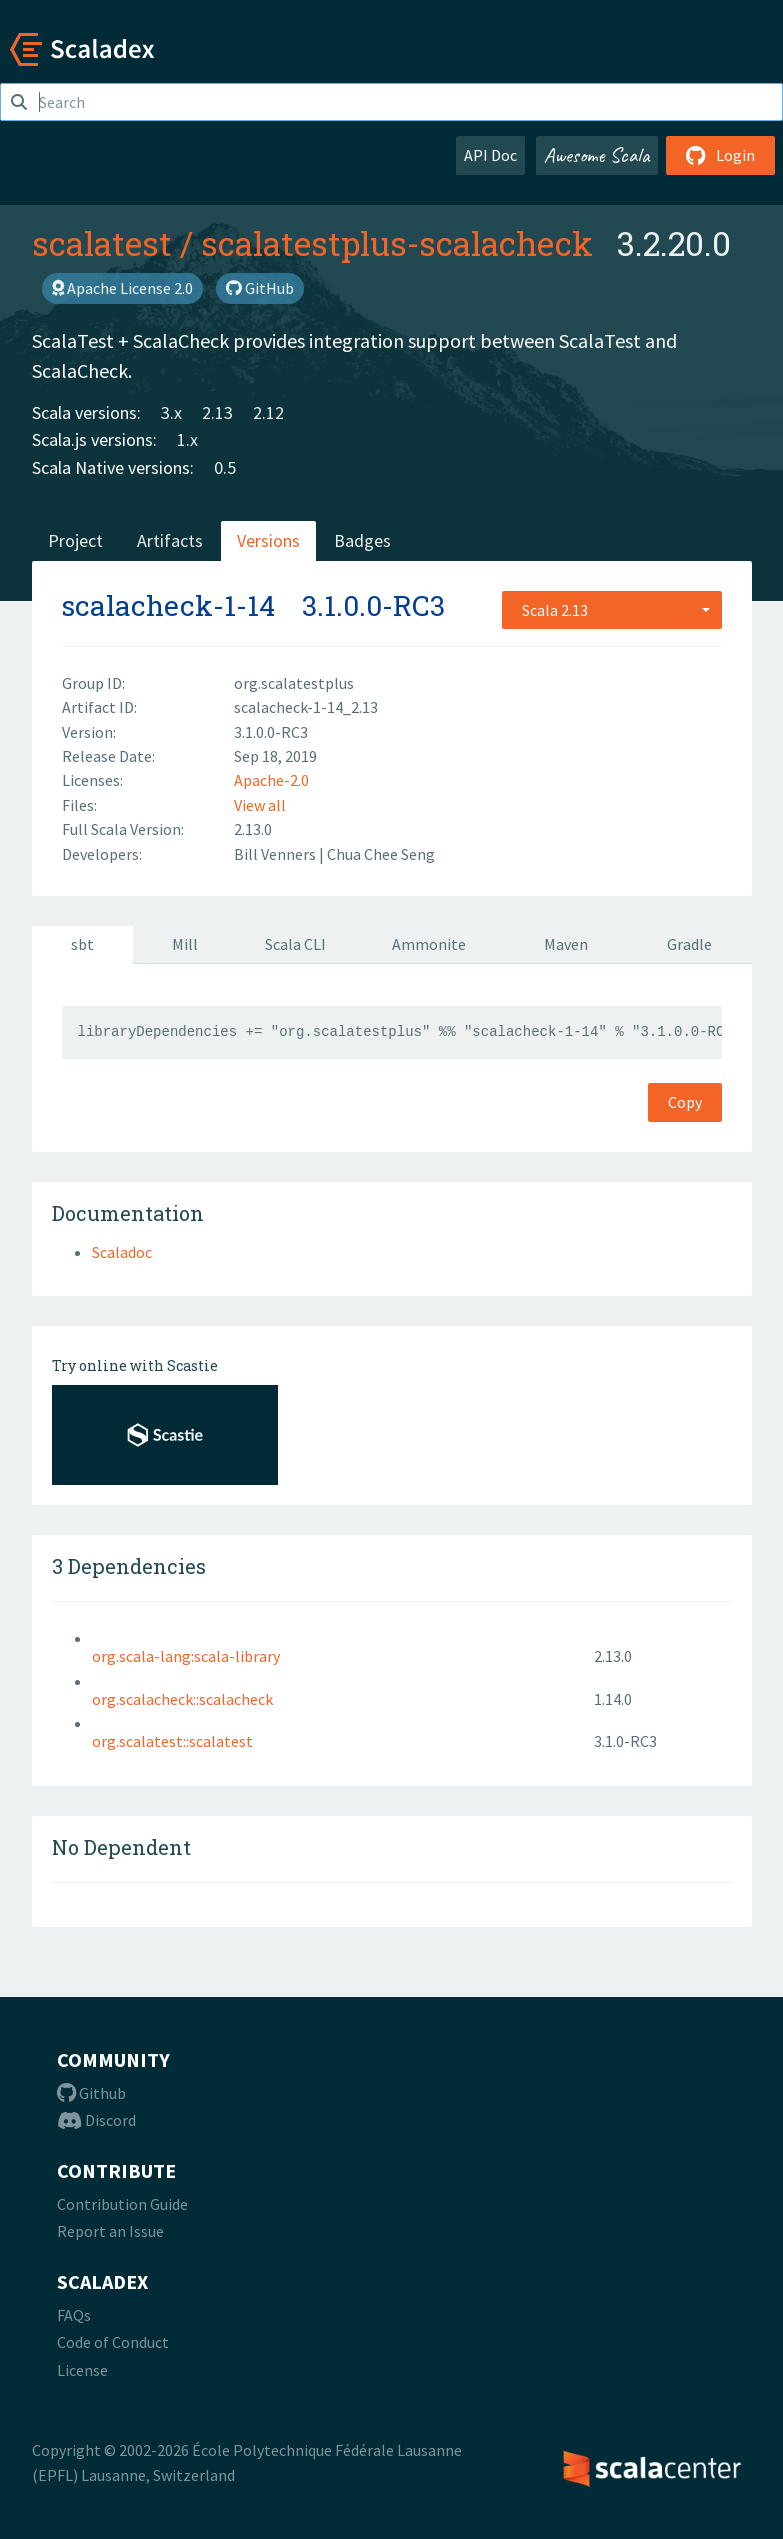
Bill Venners (276, 854)
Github (91, 2093)
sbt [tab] (82, 944)
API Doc (490, 155)
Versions (268, 540)
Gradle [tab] (689, 944)
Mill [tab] (185, 944)
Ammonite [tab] (429, 944)
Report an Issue (110, 2231)
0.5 (225, 467)
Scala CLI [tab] (295, 944)
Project (75, 540)
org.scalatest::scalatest (172, 1741)
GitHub (260, 288)
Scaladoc (122, 1252)
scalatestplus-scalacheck (397, 243)
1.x (187, 439)
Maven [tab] (566, 944)
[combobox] (612, 610)
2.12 (268, 412)
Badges (362, 540)
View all (260, 805)
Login (720, 155)
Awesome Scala (597, 155)
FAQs (74, 2315)
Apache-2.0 (271, 780)
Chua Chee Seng (381, 854)
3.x (171, 412)
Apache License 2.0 (122, 288)
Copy (685, 1102)
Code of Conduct (113, 2342)
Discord (96, 2120)
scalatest (102, 243)
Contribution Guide (122, 2204)
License (82, 2370)
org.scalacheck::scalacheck (182, 1699)
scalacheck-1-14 (168, 605)
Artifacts (170, 540)
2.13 (217, 412)
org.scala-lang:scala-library (186, 1656)
